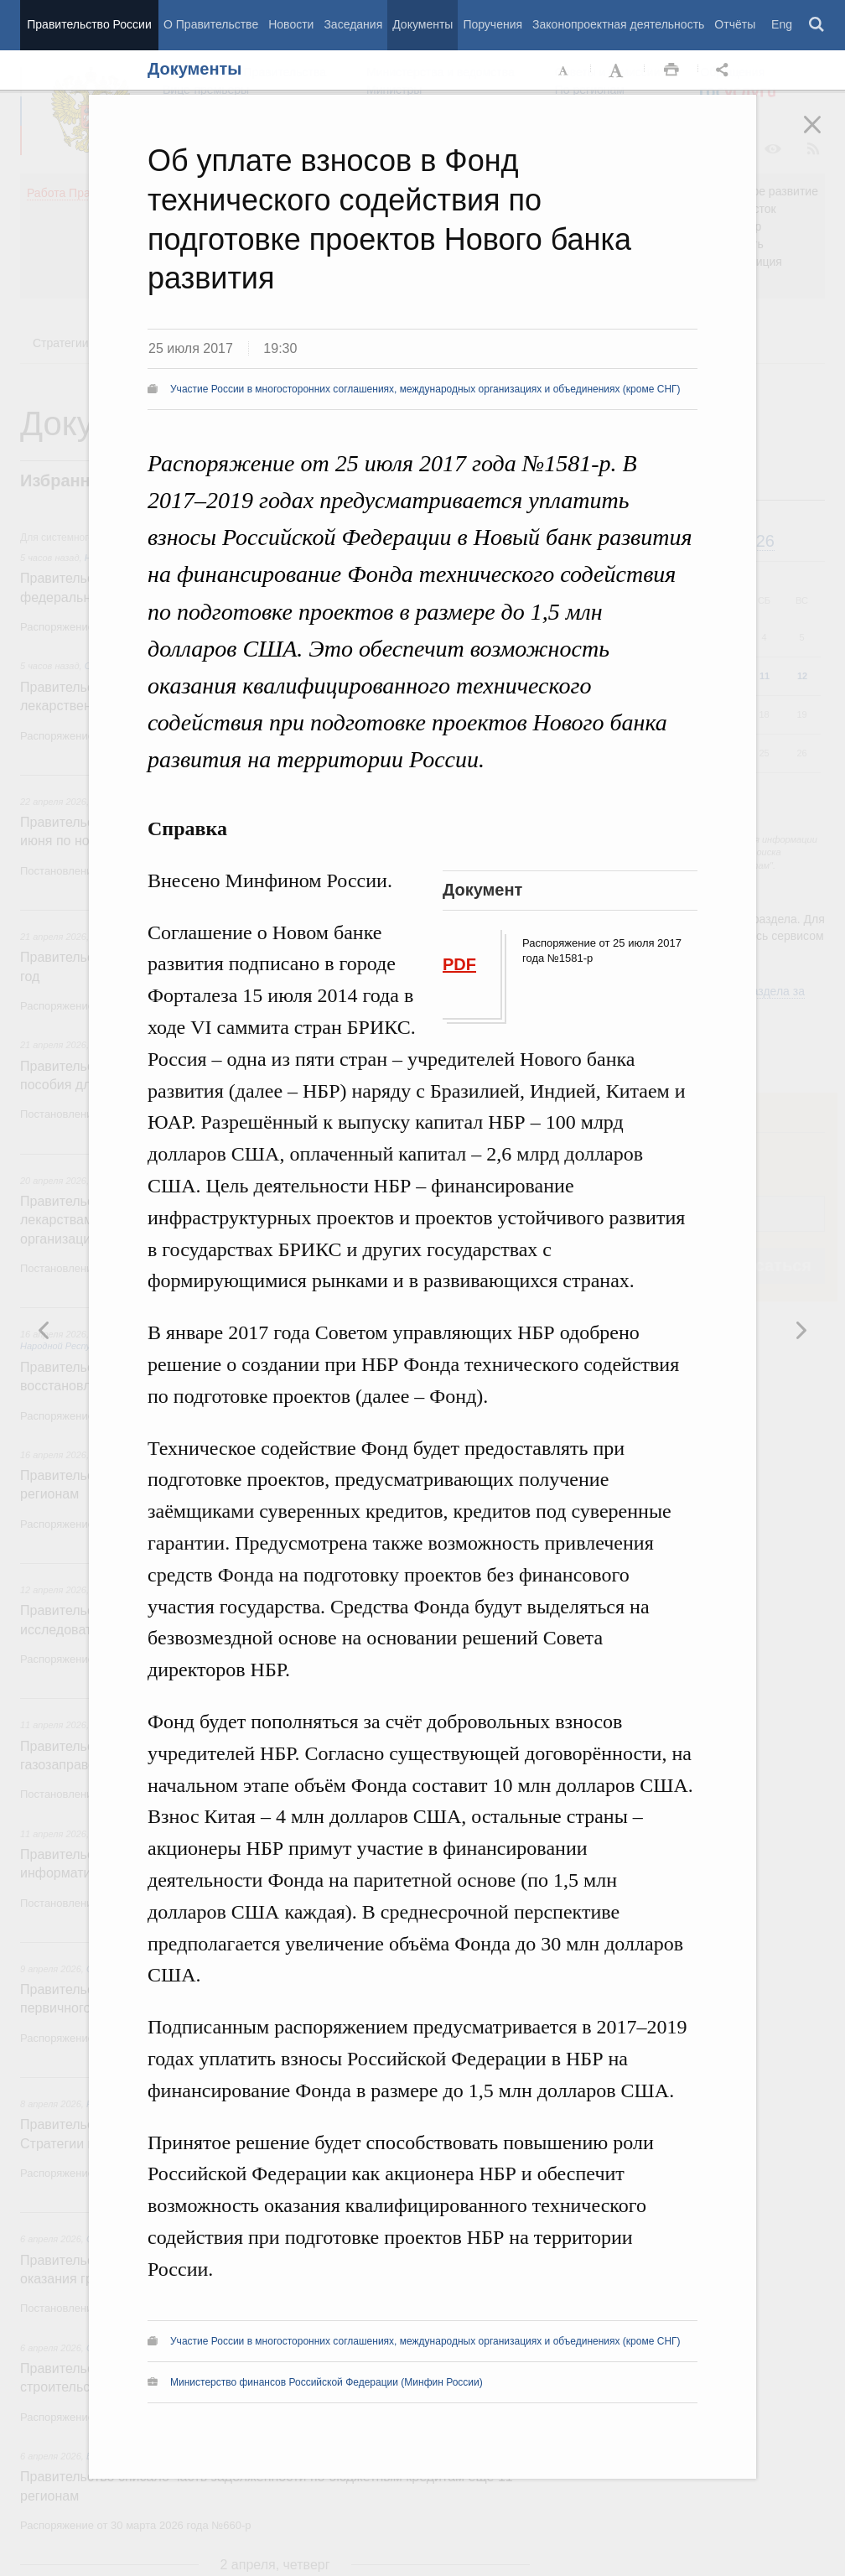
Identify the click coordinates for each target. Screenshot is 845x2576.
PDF (459, 964)
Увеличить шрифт (618, 70)
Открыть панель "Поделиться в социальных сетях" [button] (725, 70)
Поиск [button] (817, 25)
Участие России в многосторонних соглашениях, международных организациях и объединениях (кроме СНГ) (425, 389)
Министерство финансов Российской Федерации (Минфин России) (326, 2382)
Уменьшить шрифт (564, 70)
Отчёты (734, 24)
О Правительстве (210, 24)
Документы (422, 24)
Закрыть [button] (824, 136)
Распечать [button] (671, 70)
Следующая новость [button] (44, 1330)
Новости (291, 24)
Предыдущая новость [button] (800, 1330)
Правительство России (89, 24)
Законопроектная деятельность (618, 24)
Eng (781, 24)
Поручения (492, 24)
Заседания (353, 24)
